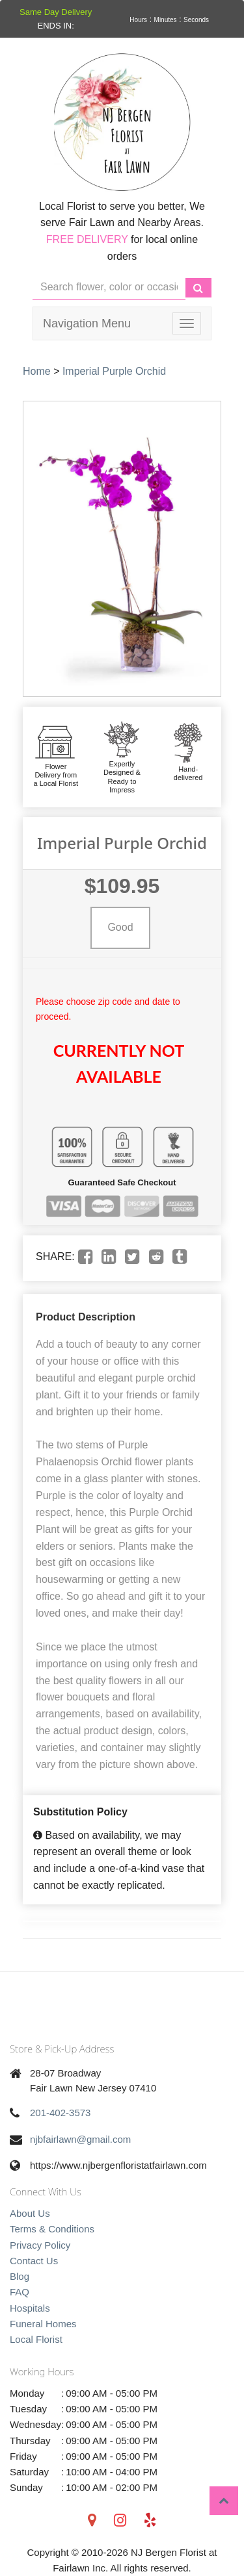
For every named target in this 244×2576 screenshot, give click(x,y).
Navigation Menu (87, 323)
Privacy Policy (40, 2245)
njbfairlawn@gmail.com (80, 2139)
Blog (19, 2276)
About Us (30, 2213)
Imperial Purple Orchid (114, 371)
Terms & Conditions (52, 2228)
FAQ (19, 2291)
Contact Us (34, 2260)
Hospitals (30, 2308)
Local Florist (36, 2339)
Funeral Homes (43, 2323)
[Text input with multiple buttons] (109, 287)
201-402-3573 (60, 2112)
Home (37, 371)
